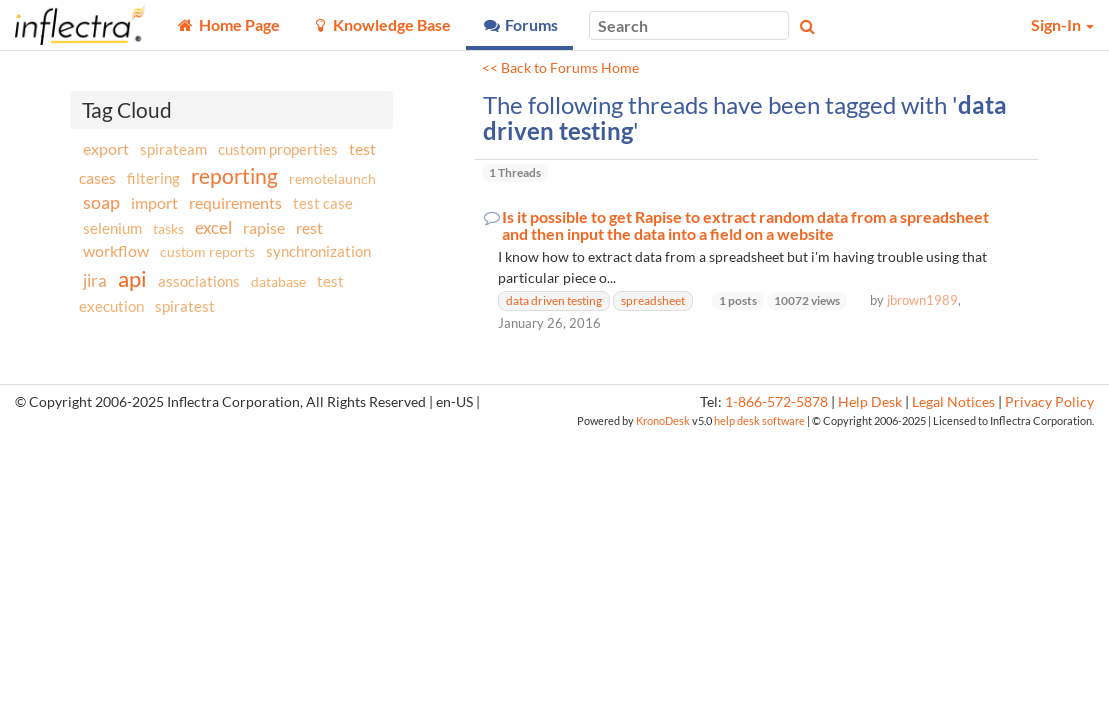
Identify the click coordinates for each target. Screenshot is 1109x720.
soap (101, 202)
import (154, 202)
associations (199, 281)
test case (323, 203)
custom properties (278, 149)
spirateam (173, 149)
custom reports (207, 251)
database (278, 281)
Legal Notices (953, 402)
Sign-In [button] (1062, 24)
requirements (235, 202)
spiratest (185, 306)
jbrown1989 (922, 300)
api (132, 278)
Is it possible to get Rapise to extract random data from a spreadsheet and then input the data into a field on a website (745, 225)
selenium (112, 228)
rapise (264, 227)
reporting (234, 175)
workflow (116, 250)
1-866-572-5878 (776, 402)
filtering (153, 178)
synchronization (318, 251)
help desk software (759, 420)
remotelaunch (332, 178)
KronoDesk (663, 420)
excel (213, 227)
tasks (168, 228)
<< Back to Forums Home (560, 68)
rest (309, 227)
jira (95, 281)
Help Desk (870, 402)
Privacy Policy (1049, 402)
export (106, 149)
